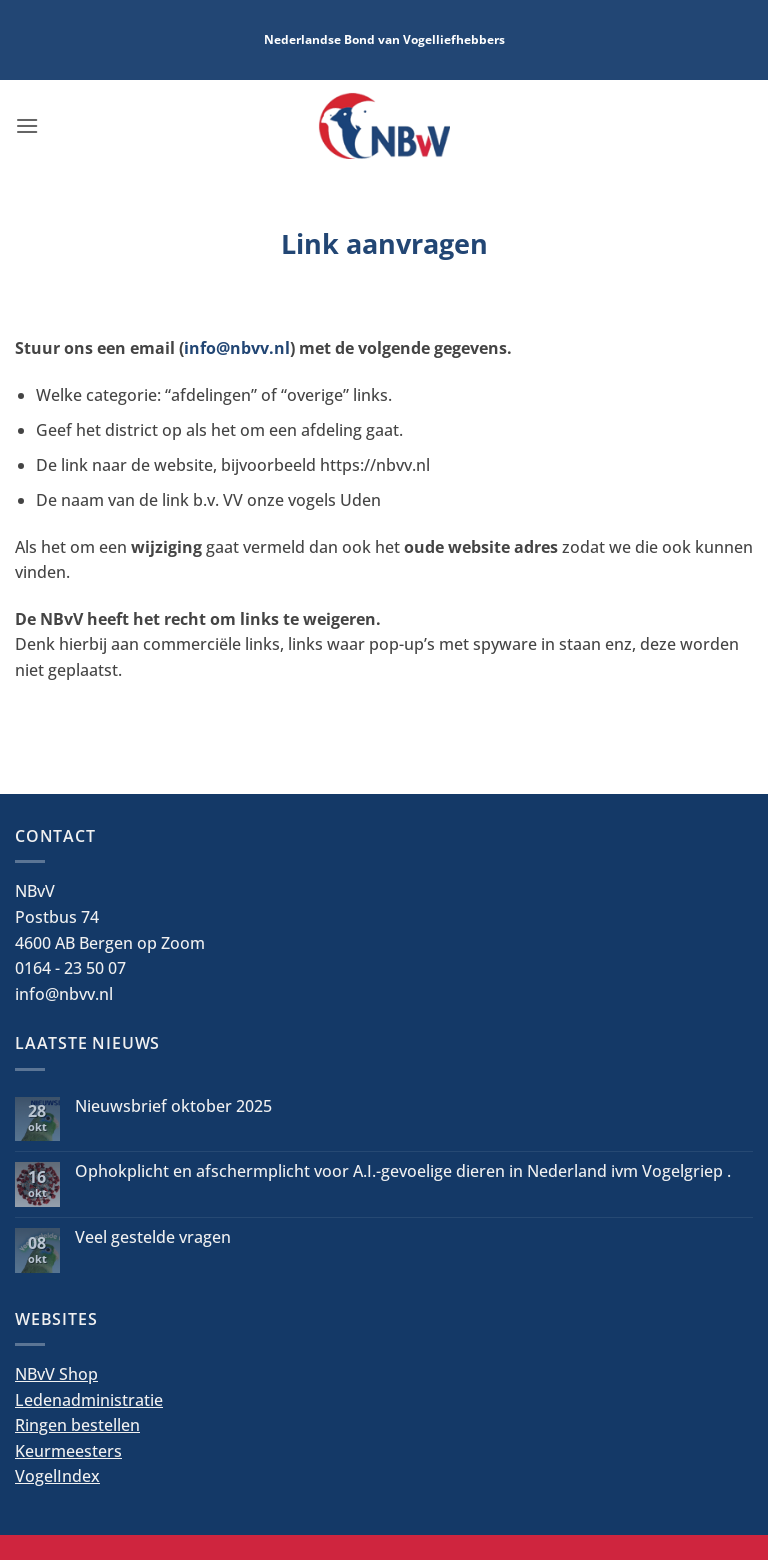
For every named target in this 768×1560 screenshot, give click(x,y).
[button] (27, 125)
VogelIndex (57, 1476)
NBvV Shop (56, 1374)
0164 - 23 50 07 (70, 968)
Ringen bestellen (77, 1425)
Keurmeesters (68, 1451)
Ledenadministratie (89, 1400)
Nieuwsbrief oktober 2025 (173, 1106)
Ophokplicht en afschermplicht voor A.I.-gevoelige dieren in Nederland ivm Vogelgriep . (403, 1171)
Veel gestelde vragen (153, 1237)
